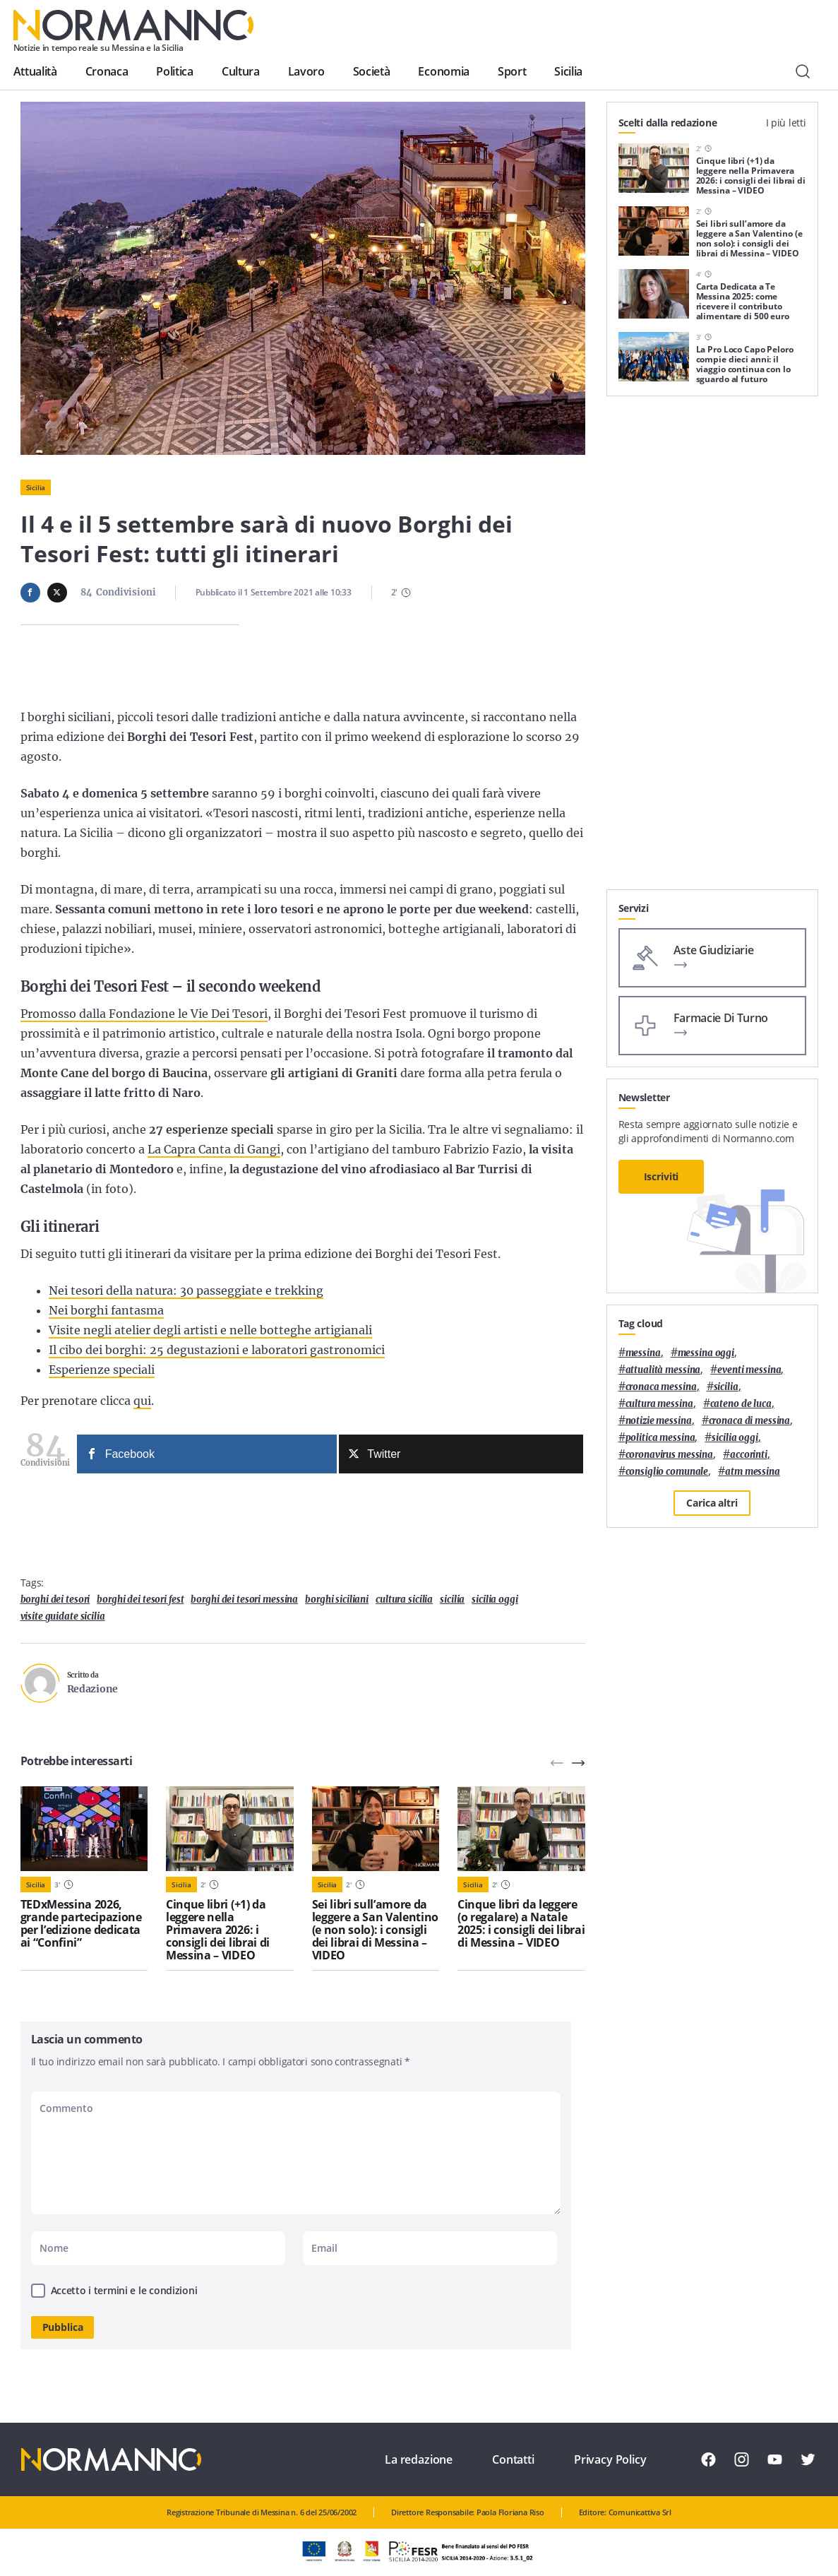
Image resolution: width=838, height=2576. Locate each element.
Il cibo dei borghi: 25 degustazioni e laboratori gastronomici (217, 1350)
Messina (643, 1353)
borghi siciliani (337, 1599)
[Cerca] (802, 71)
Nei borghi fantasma (106, 1310)
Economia (443, 71)
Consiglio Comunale (667, 1472)
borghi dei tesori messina (244, 1599)
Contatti (513, 2459)
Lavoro (306, 71)
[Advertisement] (712, 801)
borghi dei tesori (55, 1599)
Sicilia (568, 71)
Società (371, 71)
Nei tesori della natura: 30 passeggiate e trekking (186, 1290)
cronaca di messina (750, 1421)
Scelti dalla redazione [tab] (667, 122)
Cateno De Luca (741, 1404)
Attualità (35, 71)
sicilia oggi (494, 1599)
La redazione (419, 2459)
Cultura (241, 71)
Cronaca (106, 71)
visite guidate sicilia (62, 1616)
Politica (174, 71)
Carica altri (711, 1502)
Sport (512, 71)
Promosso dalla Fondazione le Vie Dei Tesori (144, 1014)
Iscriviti (661, 1176)
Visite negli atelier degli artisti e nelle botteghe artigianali (210, 1330)
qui (142, 1401)
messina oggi (706, 1353)
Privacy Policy (610, 2459)
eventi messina (749, 1370)
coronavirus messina (669, 1455)
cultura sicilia (404, 1599)
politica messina (660, 1438)
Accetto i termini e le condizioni (124, 2290)
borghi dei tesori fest (140, 1599)
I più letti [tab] (786, 122)
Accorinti (748, 1455)
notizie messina (658, 1421)
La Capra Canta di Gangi (214, 1149)
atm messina (752, 1472)
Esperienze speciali (102, 1370)
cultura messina (659, 1404)
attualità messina (663, 1370)
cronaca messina (661, 1387)
